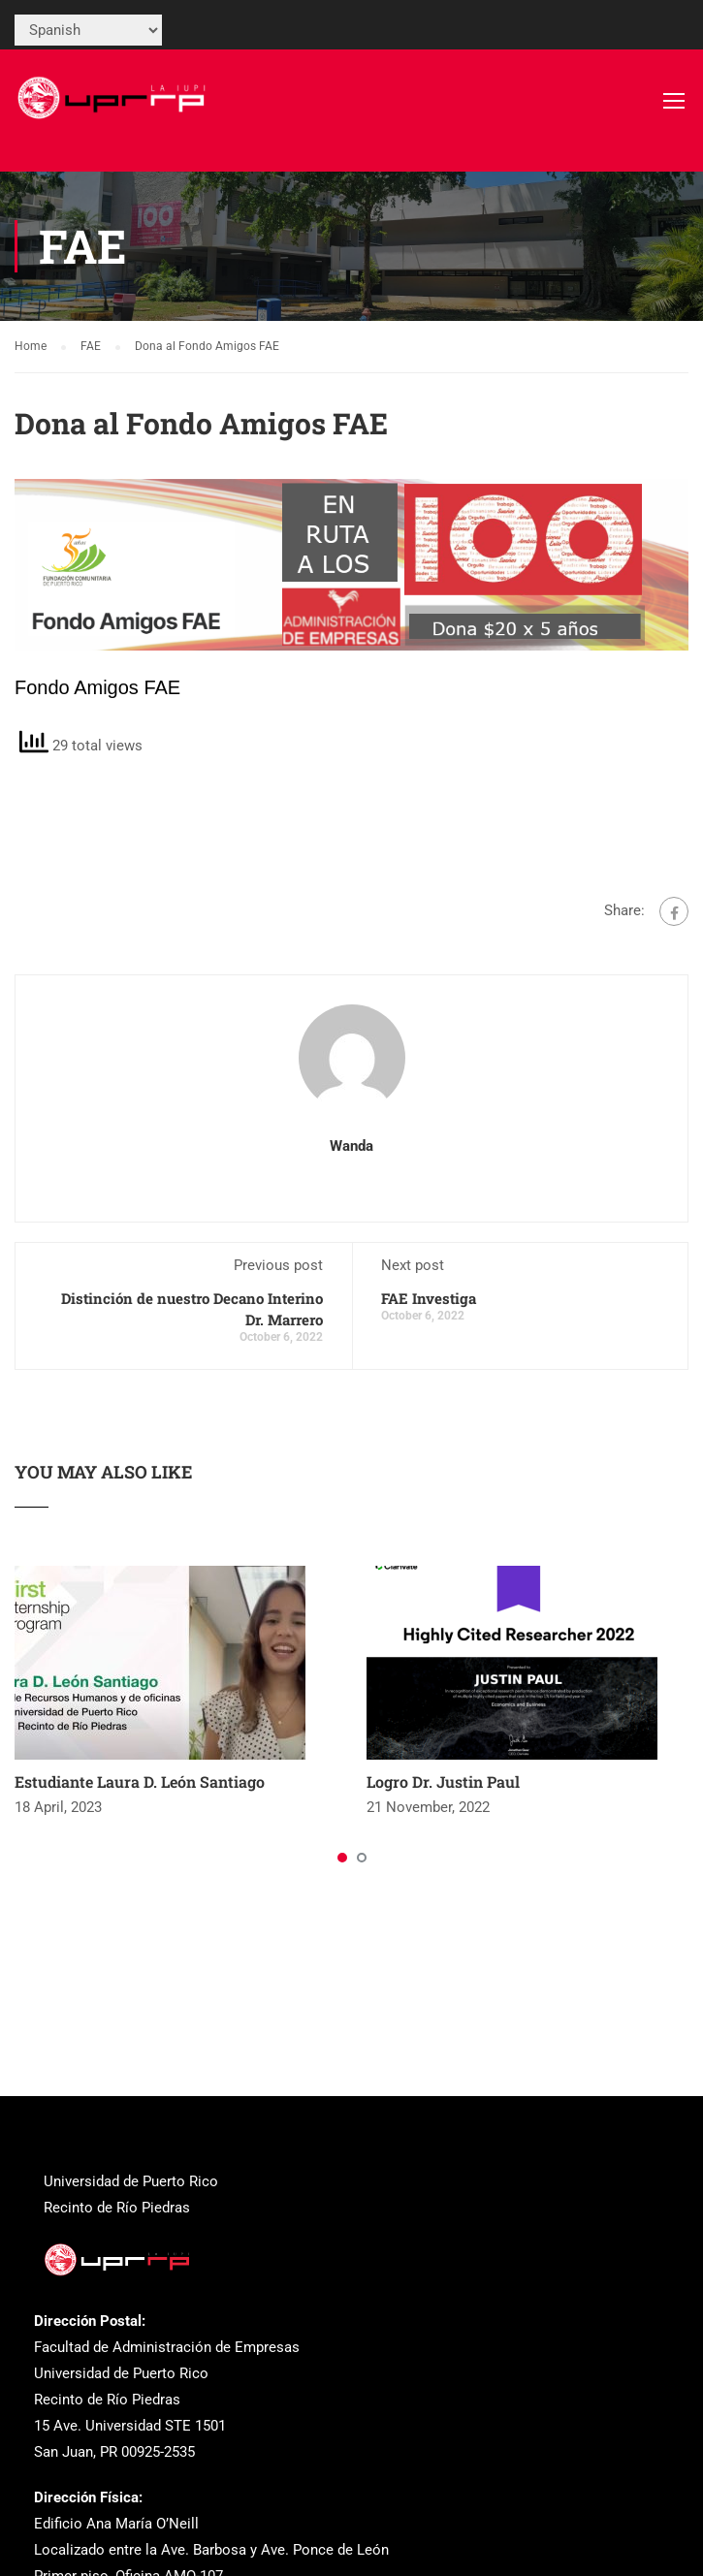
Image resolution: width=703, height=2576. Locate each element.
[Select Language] (88, 30)
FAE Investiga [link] (428, 1298)
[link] (114, 109)
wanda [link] (351, 1146)
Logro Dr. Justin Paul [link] (443, 1781)
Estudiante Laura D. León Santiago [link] (140, 1781)
